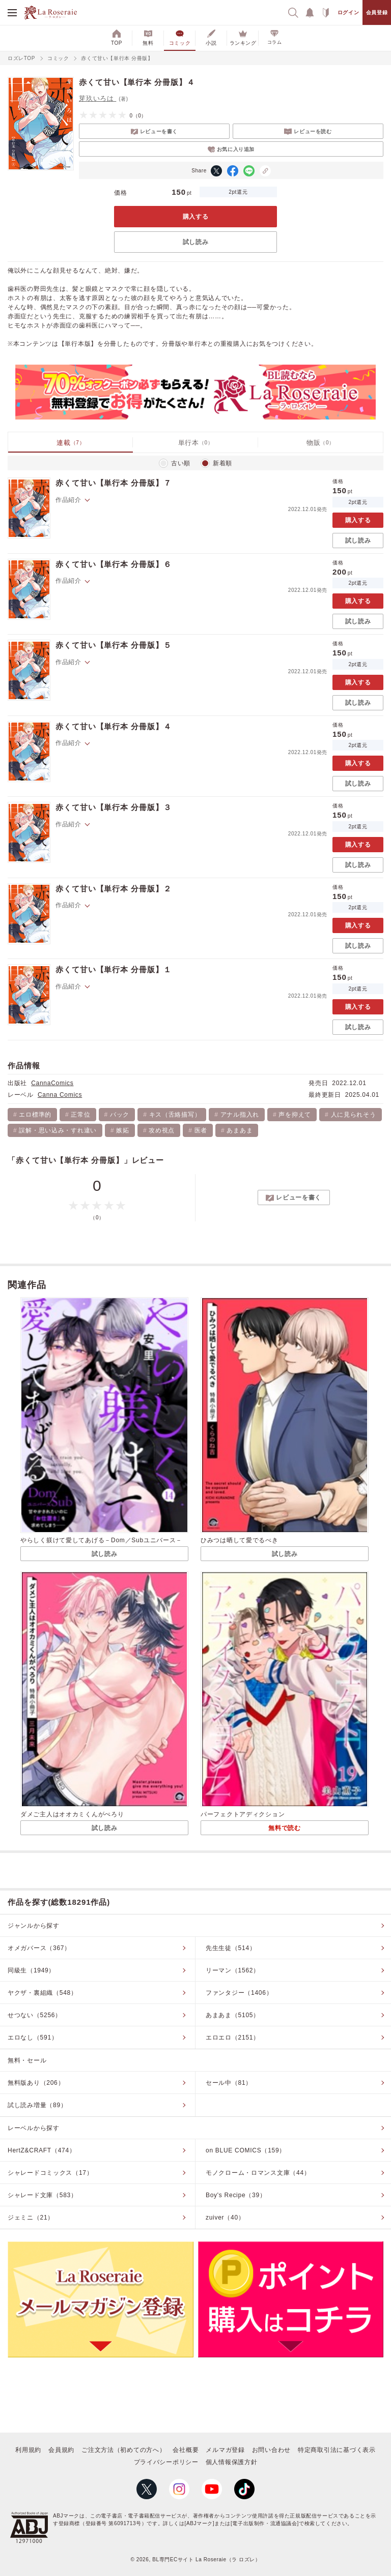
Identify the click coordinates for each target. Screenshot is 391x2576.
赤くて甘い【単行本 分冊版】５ (113, 645)
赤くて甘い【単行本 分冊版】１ (113, 969)
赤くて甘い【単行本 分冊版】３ (113, 807)
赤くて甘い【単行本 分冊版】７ (113, 482)
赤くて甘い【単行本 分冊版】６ (113, 564)
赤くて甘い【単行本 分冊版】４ (113, 726)
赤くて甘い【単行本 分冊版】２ (113, 888)
